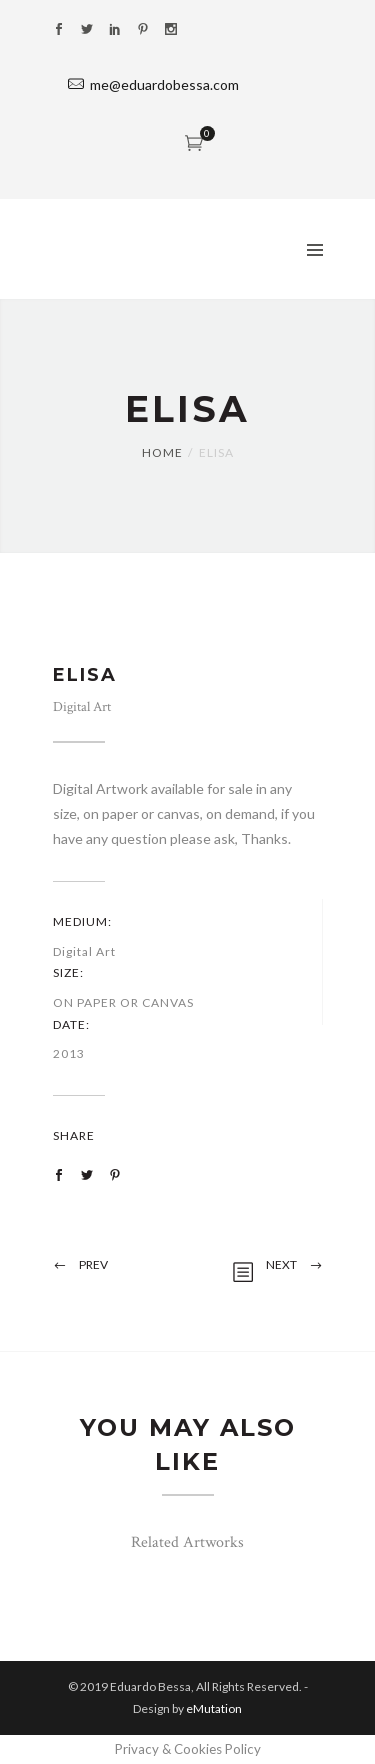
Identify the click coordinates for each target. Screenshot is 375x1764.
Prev (93, 1264)
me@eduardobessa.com (164, 84)
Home (162, 452)
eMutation (214, 1708)
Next (281, 1264)
